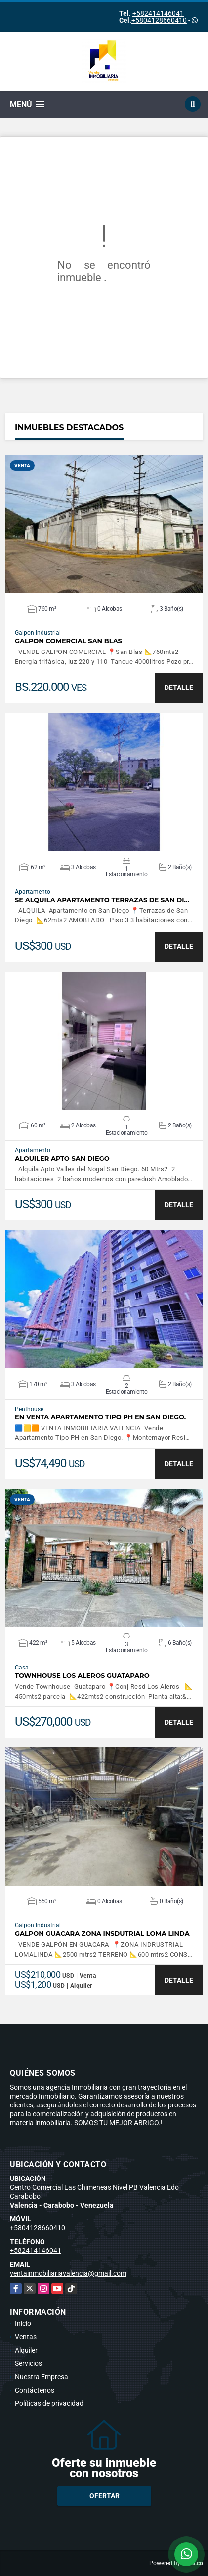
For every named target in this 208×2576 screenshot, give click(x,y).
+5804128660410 (159, 20)
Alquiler (26, 2350)
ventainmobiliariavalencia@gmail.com (68, 2273)
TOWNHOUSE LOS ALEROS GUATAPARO (82, 1675)
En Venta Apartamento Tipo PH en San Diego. (100, 1417)
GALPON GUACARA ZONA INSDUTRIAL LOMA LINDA (102, 1933)
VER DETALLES (104, 523)
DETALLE (179, 687)
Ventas (26, 2337)
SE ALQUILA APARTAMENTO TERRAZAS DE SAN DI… (102, 900)
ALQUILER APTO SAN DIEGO (62, 1158)
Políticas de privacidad (49, 2403)
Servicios (28, 2363)
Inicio (23, 2323)
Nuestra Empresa (41, 2377)
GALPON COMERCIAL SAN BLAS (68, 641)
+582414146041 (158, 13)
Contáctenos (34, 2390)
